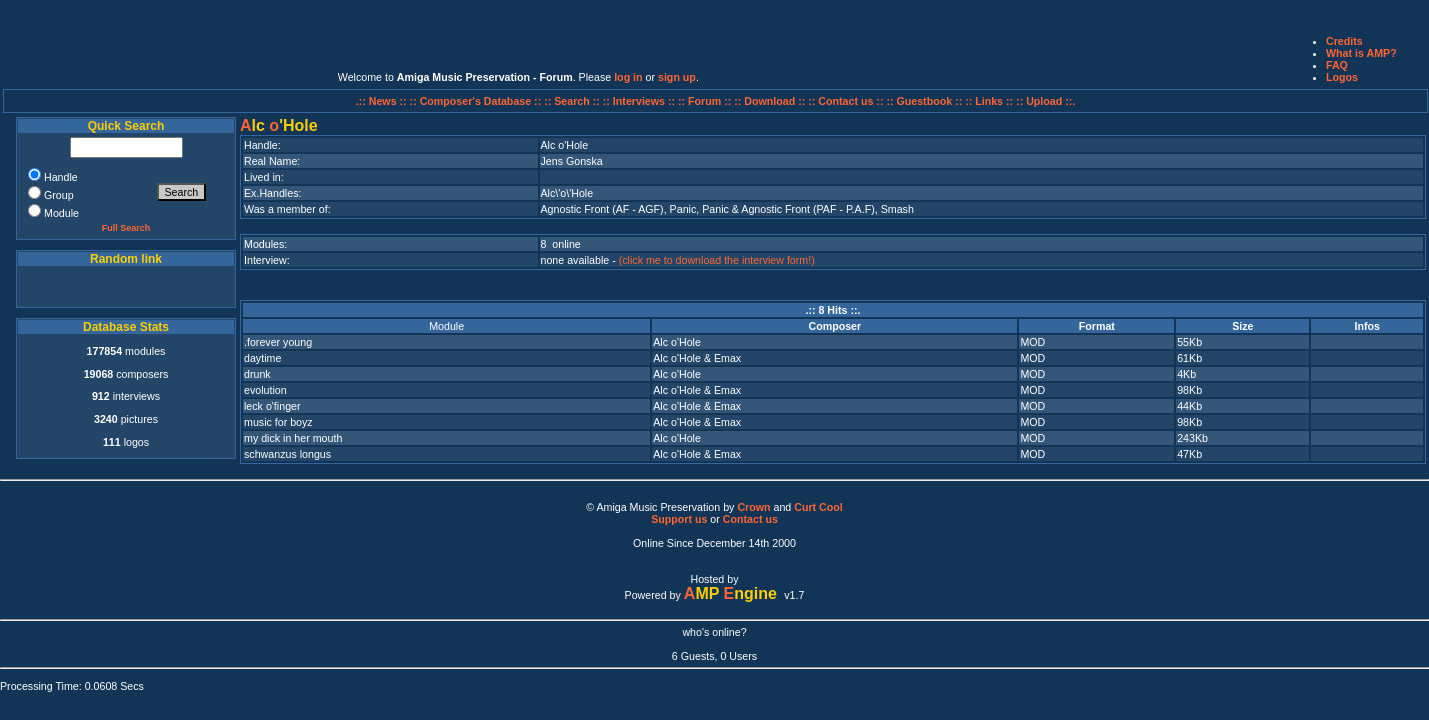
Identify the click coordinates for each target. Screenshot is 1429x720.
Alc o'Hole (677, 342)
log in (628, 77)
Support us (679, 519)
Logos (1342, 77)
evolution (265, 390)
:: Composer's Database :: (477, 101)
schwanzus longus (287, 454)
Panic (683, 209)
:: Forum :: (706, 101)
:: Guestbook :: (924, 101)
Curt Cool (818, 507)
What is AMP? (1361, 53)
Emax (727, 358)
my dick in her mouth (293, 438)
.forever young (278, 342)
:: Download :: (771, 101)
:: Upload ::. (1045, 101)
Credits (1344, 41)
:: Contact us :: (845, 101)
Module (446, 326)
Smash (897, 209)
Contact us (750, 519)
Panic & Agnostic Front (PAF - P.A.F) (788, 209)
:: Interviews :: (640, 101)
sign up (677, 77)
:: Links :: (989, 101)
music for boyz (278, 422)
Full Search (126, 228)
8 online (561, 244)
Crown (753, 507)
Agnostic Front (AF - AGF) (602, 209)
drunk (257, 374)
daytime (262, 358)
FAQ (1337, 65)
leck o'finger (272, 406)
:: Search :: (573, 101)
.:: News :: (383, 101)
